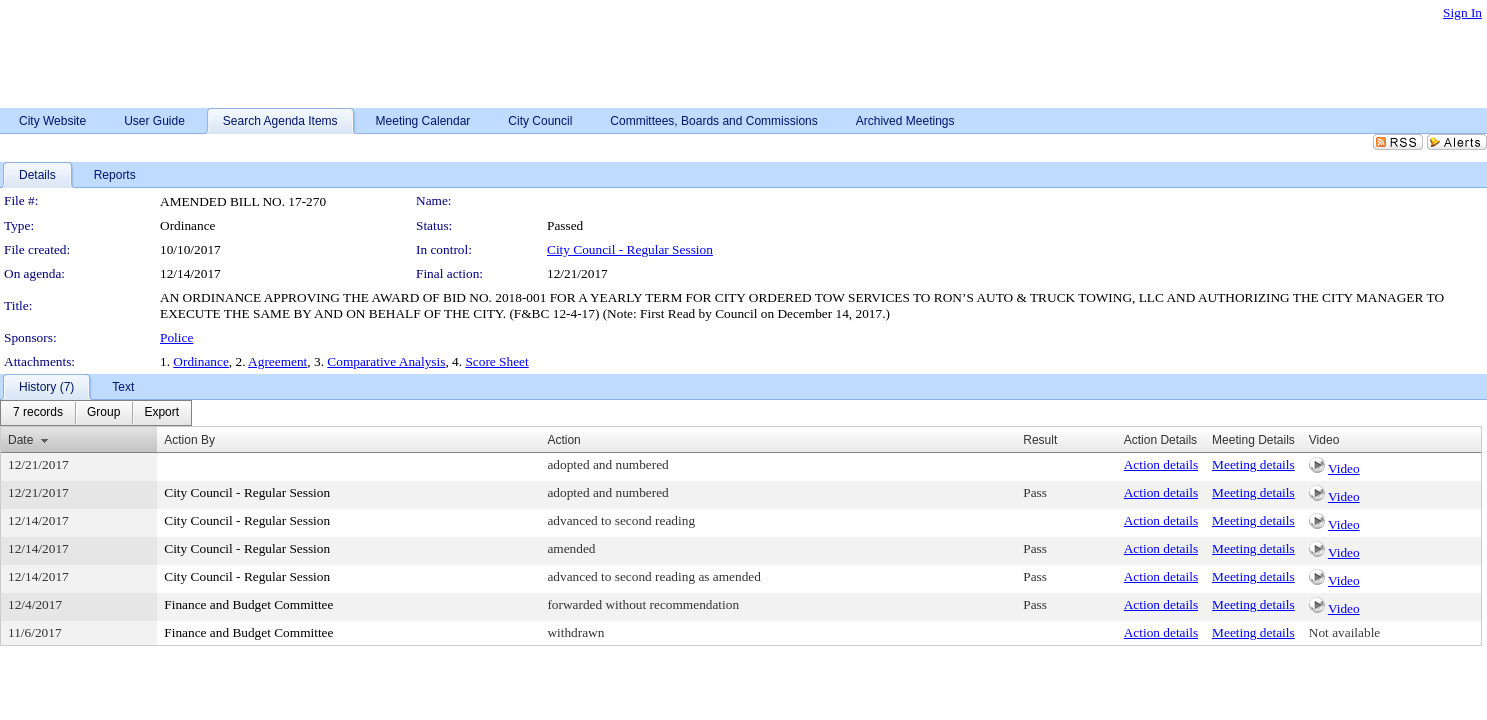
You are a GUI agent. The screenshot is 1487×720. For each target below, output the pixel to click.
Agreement (277, 361)
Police (176, 337)
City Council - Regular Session (630, 249)
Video (1344, 468)
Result (1040, 440)
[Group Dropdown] (103, 413)
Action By (189, 440)
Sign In (1462, 12)
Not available (1344, 632)
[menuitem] (38, 413)
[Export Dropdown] (161, 413)
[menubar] (96, 413)
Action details (1161, 464)
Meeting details (1253, 464)
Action (563, 440)
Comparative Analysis (386, 361)
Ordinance (201, 361)
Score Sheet (496, 361)
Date (20, 440)
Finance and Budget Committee (248, 604)
